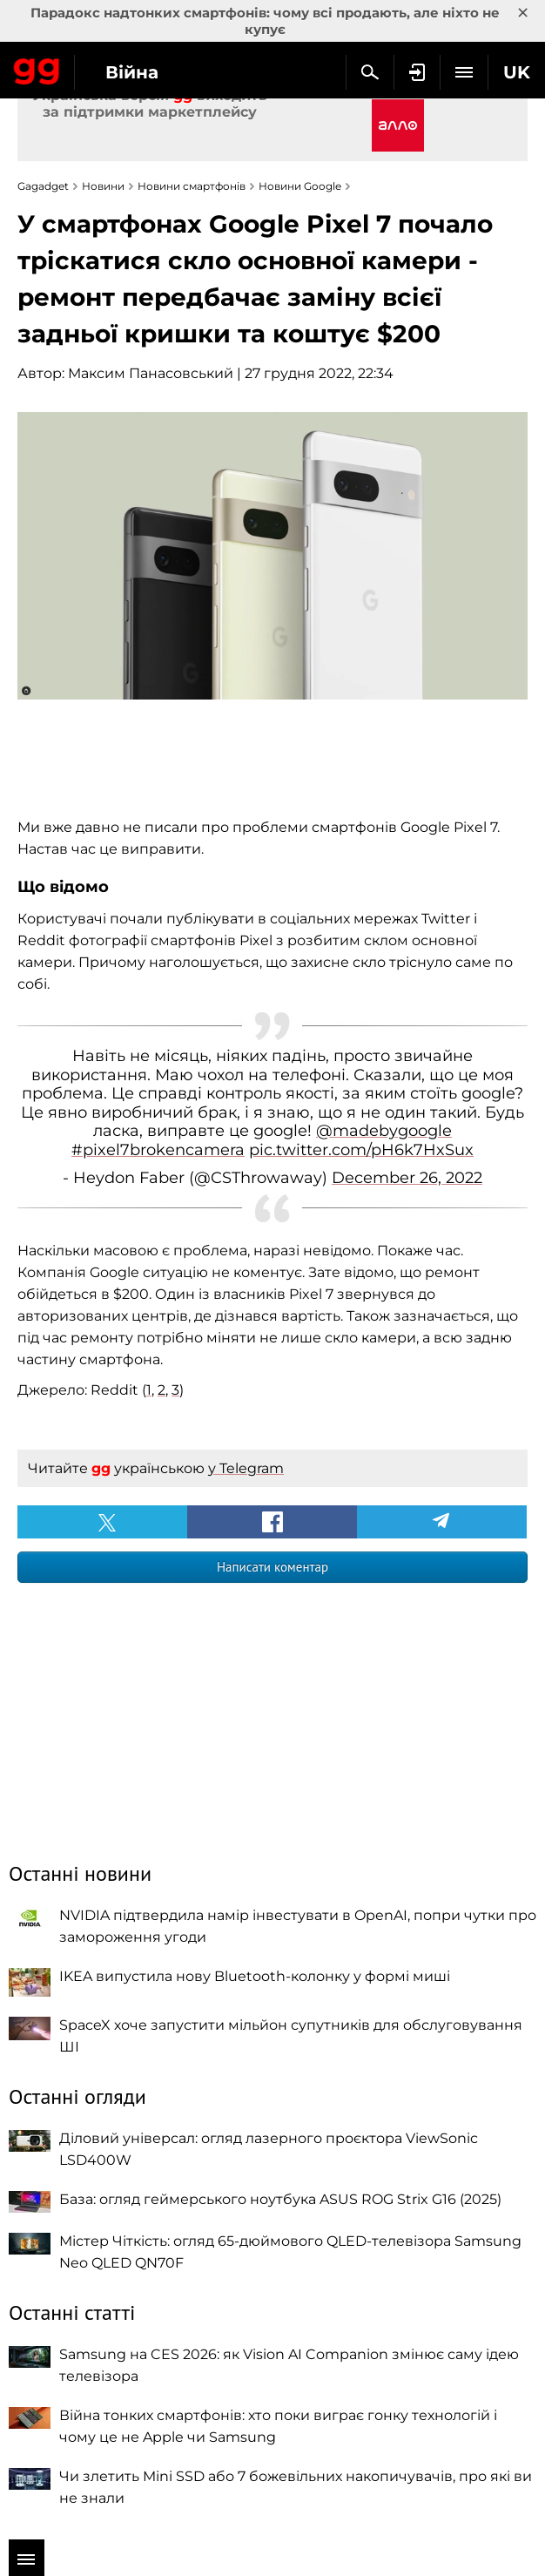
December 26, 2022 (407, 1177)
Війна (131, 72)
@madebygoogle (384, 1130)
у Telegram (246, 1468)
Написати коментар (272, 1566)
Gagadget (37, 68)
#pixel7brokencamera (158, 1150)
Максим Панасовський (150, 373)
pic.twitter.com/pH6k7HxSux (361, 1150)
